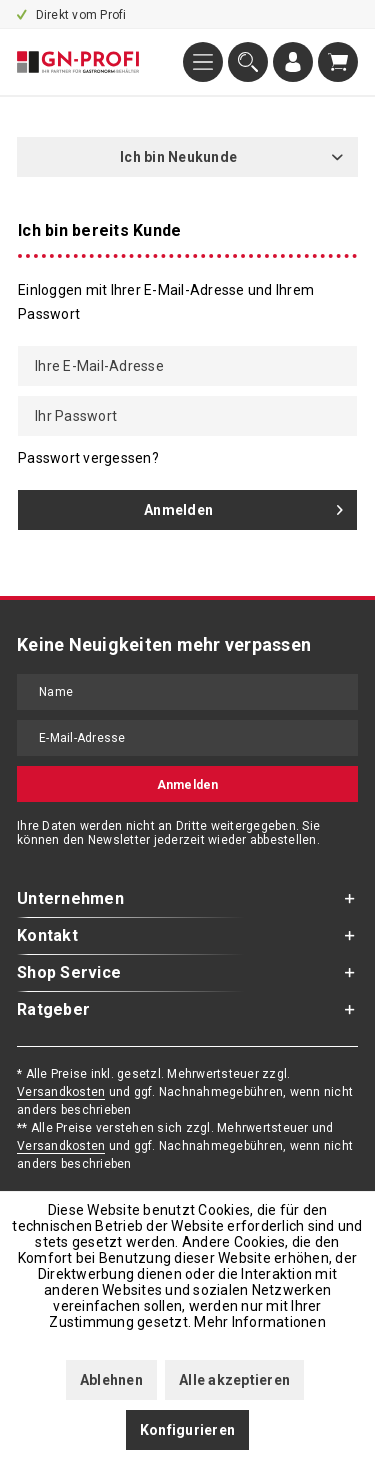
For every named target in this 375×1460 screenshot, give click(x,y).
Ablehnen (111, 1380)
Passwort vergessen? (88, 458)
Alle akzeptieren (234, 1380)
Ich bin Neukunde (178, 157)
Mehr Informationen (260, 1322)
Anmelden (243, 506)
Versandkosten (61, 1092)
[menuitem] (203, 62)
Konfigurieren (187, 1430)
